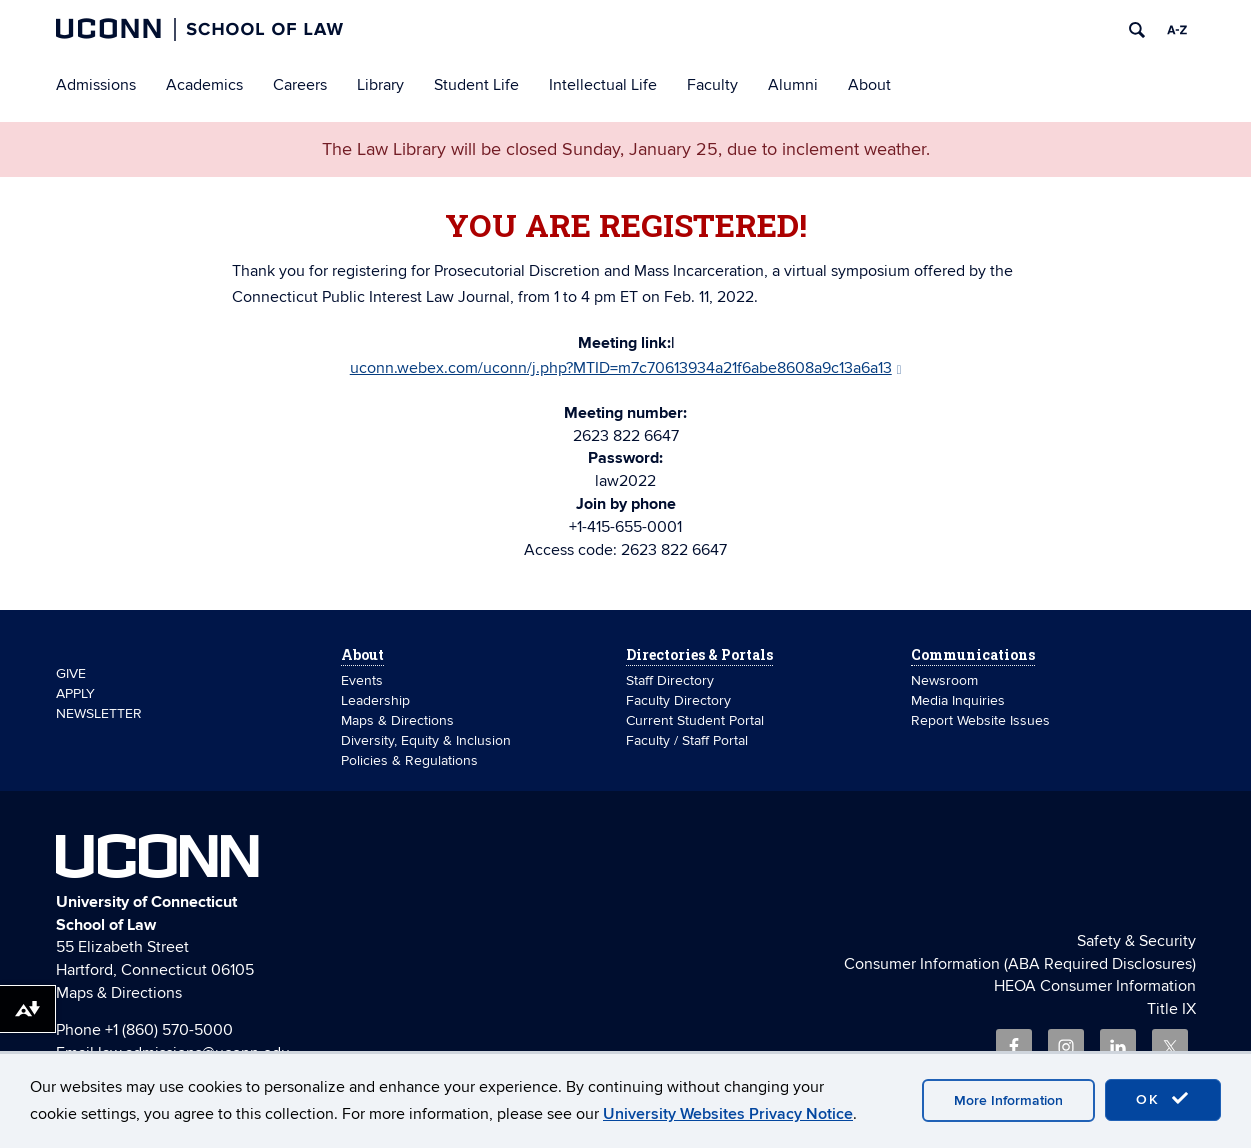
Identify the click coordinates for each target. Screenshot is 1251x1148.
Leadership (375, 700)
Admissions (96, 85)
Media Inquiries (958, 700)
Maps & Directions (397, 720)
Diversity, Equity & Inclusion (426, 740)
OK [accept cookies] (1163, 1099)
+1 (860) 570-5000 (169, 1030)
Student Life (476, 85)
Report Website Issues (980, 720)
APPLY (75, 693)
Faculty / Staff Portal (687, 740)
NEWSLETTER (99, 713)
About (869, 85)
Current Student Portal (695, 720)
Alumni (793, 85)
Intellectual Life (603, 85)
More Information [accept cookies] (1008, 1100)
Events (362, 680)
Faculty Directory (678, 700)
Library (380, 85)
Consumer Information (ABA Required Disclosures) (1020, 964)
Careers (300, 85)
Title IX (1171, 1009)
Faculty (712, 85)
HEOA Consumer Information (1095, 986)
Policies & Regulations (409, 760)
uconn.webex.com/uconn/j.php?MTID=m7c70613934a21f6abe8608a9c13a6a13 (626, 368)
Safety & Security (1136, 941)
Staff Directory (670, 680)
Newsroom (946, 680)
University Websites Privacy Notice (728, 1114)
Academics (204, 85)
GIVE (71, 673)
